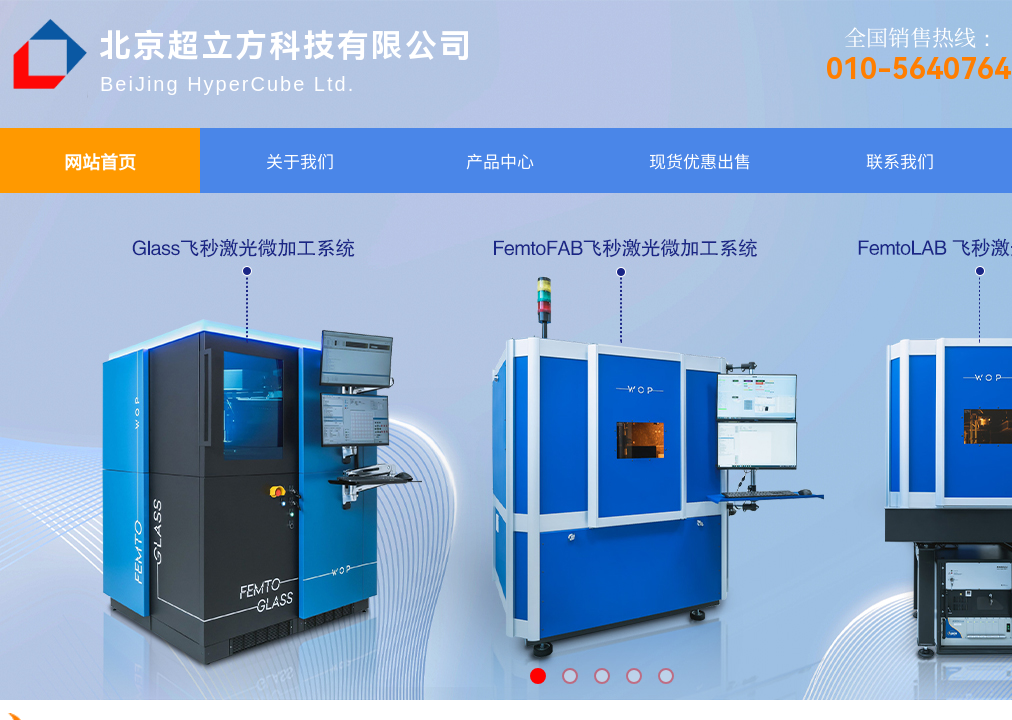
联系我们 (900, 160)
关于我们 (300, 160)
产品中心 (500, 160)
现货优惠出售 (700, 160)
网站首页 (100, 161)
